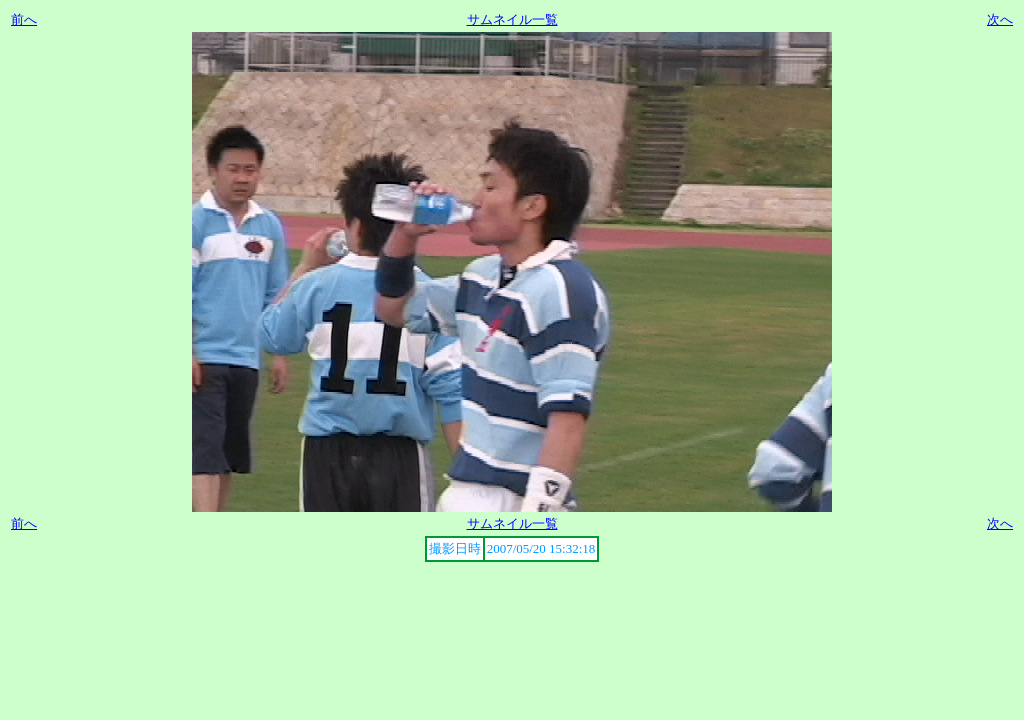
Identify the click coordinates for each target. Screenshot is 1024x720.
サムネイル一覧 (512, 19)
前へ (24, 19)
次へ (1000, 19)
